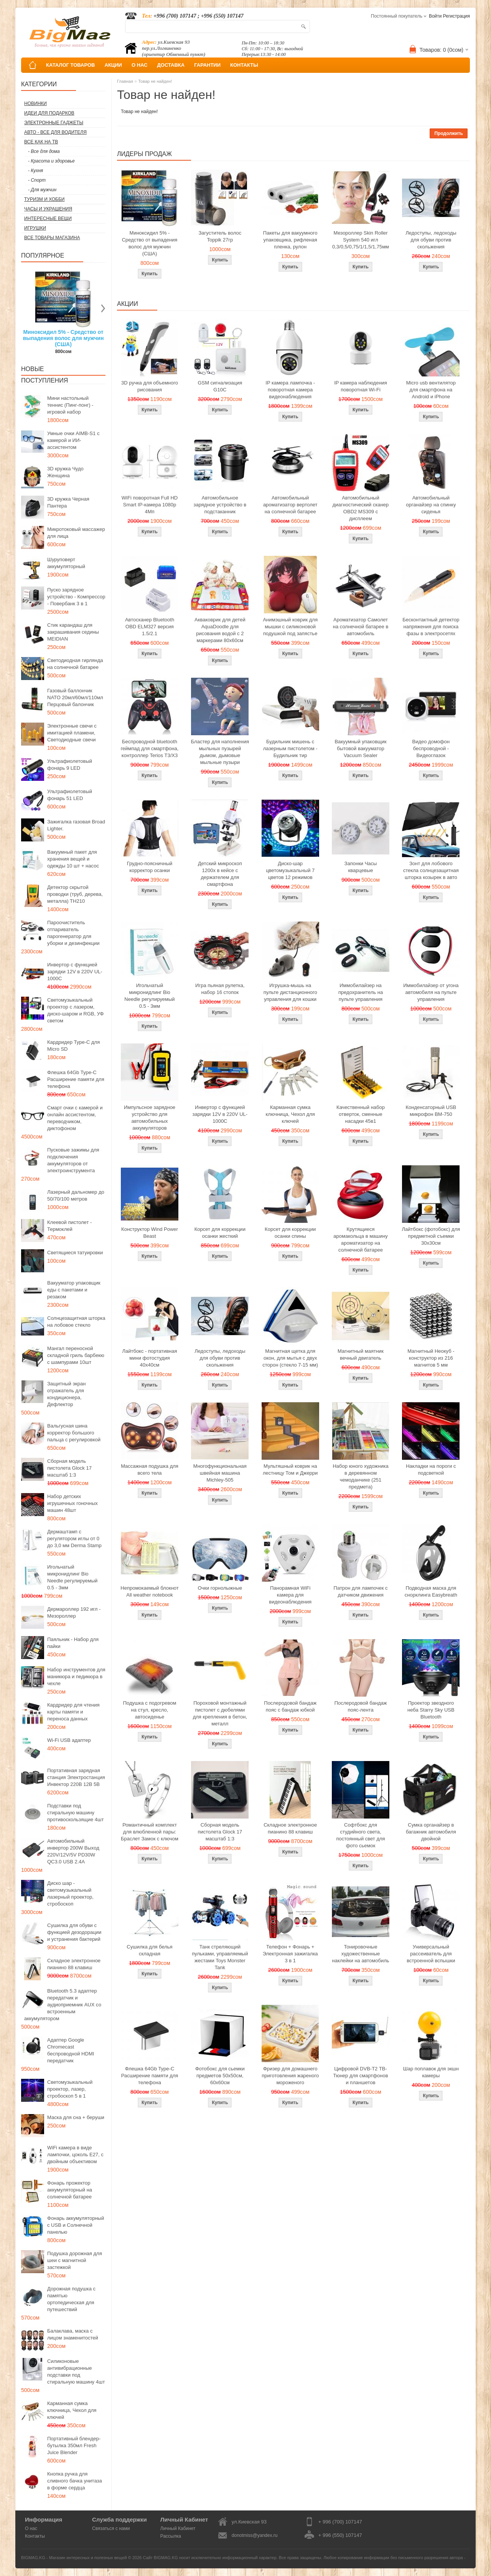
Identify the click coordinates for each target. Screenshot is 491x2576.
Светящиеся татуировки (75, 1252)
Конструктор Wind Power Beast (149, 1232)
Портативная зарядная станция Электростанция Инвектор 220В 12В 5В (76, 1777)
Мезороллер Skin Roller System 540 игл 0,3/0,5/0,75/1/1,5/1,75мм (360, 240)
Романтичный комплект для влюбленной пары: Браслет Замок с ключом (149, 1832)
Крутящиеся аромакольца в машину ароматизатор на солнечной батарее (360, 1239)
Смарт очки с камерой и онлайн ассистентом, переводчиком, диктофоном (74, 1118)
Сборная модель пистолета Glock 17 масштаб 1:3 (69, 1468)
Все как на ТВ (41, 142)
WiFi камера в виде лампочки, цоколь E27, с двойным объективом (75, 2154)
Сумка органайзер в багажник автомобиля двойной (431, 1832)
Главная (125, 81)
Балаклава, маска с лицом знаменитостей (72, 2334)
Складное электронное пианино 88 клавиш (74, 1964)
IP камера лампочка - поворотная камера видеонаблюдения (290, 389)
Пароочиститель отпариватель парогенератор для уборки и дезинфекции (73, 933)
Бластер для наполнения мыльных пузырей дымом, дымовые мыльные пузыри (220, 752)
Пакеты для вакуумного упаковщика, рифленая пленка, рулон (290, 240)
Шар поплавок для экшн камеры (431, 2072)
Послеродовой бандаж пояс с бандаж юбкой (290, 1706)
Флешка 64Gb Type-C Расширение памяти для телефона (75, 1079)
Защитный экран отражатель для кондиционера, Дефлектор (66, 1394)
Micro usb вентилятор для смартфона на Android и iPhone (431, 389)
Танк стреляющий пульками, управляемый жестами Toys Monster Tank (220, 1957)
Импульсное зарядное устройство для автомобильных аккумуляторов (149, 1117)
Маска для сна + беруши (75, 2117)
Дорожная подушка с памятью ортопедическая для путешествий (71, 2299)
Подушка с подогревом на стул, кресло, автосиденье (149, 1710)
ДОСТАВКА (171, 65)
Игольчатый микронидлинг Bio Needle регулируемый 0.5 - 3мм (72, 1577)
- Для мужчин (42, 189)
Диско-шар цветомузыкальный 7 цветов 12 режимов (290, 870)
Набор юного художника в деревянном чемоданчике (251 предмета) (360, 1476)
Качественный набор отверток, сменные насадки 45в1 (360, 1114)
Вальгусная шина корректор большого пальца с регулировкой (74, 1432)
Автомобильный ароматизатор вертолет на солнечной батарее (290, 504)
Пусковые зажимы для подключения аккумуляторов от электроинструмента (73, 1160)
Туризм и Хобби (44, 199)
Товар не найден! (155, 81)
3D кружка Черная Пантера (68, 502)
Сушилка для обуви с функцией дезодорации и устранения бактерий (74, 1932)
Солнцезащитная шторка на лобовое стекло (76, 1321)
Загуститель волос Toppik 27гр (220, 236)
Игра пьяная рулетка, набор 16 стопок (220, 988)
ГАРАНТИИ (207, 65)
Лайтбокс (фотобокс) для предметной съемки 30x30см (431, 1236)
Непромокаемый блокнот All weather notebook (149, 1591)
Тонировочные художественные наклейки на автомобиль (360, 1953)
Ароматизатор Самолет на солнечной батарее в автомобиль (361, 626)
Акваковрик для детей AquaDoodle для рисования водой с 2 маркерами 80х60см (220, 630)
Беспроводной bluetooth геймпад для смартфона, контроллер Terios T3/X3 (150, 748)
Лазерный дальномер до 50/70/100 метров (75, 1195)
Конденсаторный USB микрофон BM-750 (430, 1110)
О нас (31, 2528)
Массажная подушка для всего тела (149, 1469)
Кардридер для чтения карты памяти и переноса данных (73, 1712)
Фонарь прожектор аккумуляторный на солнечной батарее (69, 2190)
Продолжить (448, 133)
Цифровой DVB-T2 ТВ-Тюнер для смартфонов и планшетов (360, 2075)
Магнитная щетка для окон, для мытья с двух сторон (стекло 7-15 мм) (290, 1358)
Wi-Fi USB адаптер (69, 1740)
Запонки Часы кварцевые (360, 867)
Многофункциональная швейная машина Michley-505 (220, 1473)
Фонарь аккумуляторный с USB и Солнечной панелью (75, 2225)
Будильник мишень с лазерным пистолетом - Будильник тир (290, 748)
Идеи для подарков (49, 113)
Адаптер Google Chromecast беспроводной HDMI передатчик (70, 2050)
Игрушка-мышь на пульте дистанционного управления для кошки (290, 992)
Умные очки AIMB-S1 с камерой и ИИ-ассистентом (73, 440)
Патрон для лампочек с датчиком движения (361, 1591)
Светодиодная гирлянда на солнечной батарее (75, 663)
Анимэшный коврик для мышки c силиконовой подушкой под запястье (290, 626)
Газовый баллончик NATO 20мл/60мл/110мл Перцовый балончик (75, 697)
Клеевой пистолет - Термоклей (69, 1225)
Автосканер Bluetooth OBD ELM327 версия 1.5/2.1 (149, 626)
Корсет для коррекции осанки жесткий (220, 1232)
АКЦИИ (113, 65)
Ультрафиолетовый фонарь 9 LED (69, 764)
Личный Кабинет (178, 2528)
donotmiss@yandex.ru (255, 2535)
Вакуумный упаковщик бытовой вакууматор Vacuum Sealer (360, 748)
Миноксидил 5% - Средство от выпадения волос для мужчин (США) (63, 338)
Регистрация (456, 16)
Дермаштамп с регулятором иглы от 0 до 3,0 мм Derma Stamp (74, 1538)
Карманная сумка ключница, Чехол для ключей (71, 2410)
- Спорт (37, 180)
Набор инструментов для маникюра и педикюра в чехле (76, 1676)
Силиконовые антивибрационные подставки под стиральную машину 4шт (76, 2371)
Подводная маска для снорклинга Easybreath (431, 1591)
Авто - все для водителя (55, 132)
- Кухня (35, 170)
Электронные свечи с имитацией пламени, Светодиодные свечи (72, 733)
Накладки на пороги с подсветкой (431, 1469)
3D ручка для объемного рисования (149, 386)
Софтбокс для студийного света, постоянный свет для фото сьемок (360, 1835)
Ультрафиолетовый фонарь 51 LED (69, 795)
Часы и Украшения (48, 209)
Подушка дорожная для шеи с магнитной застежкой (74, 2260)
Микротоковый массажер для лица (76, 532)
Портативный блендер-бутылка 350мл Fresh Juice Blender (74, 2445)
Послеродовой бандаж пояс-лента (360, 1706)
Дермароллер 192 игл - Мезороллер (74, 1612)
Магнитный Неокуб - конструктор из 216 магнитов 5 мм (430, 1358)
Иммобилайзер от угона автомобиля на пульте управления (430, 992)
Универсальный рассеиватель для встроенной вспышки (431, 1953)
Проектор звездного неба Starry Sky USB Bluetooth (431, 1710)
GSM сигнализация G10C (220, 386)
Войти (435, 16)
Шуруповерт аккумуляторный (66, 563)
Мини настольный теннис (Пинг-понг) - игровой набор (70, 405)
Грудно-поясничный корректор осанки (150, 867)
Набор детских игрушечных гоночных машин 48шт (72, 1503)
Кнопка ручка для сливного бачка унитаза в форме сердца (74, 2481)
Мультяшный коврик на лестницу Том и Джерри (290, 1469)
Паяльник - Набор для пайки (73, 1642)
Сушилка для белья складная (149, 1950)
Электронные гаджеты (53, 122)
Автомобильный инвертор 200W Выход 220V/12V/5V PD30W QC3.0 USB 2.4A (73, 1851)
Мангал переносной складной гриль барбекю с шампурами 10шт (75, 1355)
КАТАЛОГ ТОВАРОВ (70, 65)
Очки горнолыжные (220, 1588)
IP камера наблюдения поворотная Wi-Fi (360, 386)
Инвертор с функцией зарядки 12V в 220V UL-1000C (74, 971)
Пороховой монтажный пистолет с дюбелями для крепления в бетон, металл (220, 1713)
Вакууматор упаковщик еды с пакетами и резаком (74, 1290)
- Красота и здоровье (51, 161)
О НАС (140, 65)
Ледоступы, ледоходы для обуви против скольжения (430, 240)
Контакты (35, 2536)
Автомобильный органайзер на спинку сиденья (431, 504)
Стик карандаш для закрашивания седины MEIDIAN (73, 632)
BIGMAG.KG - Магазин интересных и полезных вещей (74, 2557)
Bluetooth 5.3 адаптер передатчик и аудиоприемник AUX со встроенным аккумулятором (62, 2004)
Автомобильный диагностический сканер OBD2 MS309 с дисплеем (361, 508)
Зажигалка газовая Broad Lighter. (76, 825)
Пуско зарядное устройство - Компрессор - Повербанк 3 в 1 (76, 596)
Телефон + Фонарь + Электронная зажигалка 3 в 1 (290, 1953)
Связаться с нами (111, 2528)
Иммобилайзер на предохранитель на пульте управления (360, 992)
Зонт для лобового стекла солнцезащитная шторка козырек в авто (431, 870)
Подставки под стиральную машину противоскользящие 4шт (75, 1812)
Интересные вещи (48, 218)
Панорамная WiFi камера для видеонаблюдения (290, 1595)
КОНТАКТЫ (244, 65)
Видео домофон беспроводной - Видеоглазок (431, 748)
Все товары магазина (52, 237)
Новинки (35, 103)
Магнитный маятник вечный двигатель (361, 1354)
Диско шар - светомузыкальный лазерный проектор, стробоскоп (70, 1893)
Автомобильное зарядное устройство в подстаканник (220, 504)
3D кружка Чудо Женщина (65, 472)
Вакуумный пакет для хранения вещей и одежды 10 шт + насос (73, 859)
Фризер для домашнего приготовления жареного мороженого (290, 2075)
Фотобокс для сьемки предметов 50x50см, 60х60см (220, 2075)
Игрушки (35, 228)
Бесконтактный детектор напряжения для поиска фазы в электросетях (430, 626)
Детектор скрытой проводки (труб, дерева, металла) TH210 (75, 894)
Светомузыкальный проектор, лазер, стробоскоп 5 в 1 (69, 2089)
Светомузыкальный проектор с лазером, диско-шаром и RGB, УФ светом (75, 1010)
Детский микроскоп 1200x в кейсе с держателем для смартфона (220, 874)
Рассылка (170, 2536)
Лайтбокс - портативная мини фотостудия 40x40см (149, 1358)
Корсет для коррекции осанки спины (290, 1232)
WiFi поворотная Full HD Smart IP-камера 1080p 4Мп (150, 504)
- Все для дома (44, 151)
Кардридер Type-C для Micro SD (73, 1045)
